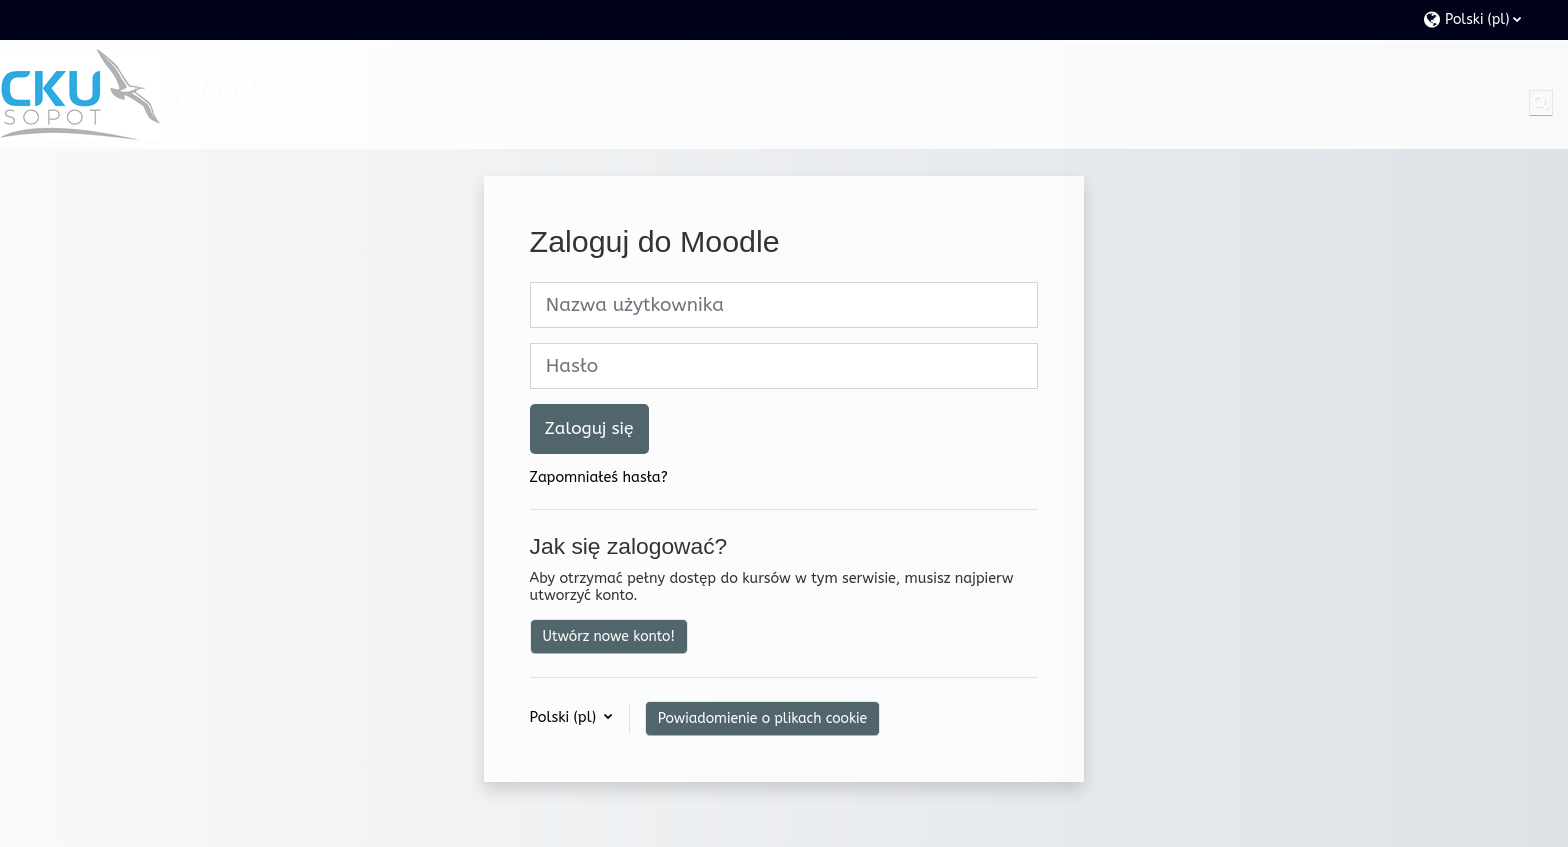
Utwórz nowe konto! (609, 636)
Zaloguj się (589, 428)
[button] (1485, 19)
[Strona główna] (80, 94)
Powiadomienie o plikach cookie (762, 718)
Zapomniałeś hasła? (599, 477)
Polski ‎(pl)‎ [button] (565, 717)
